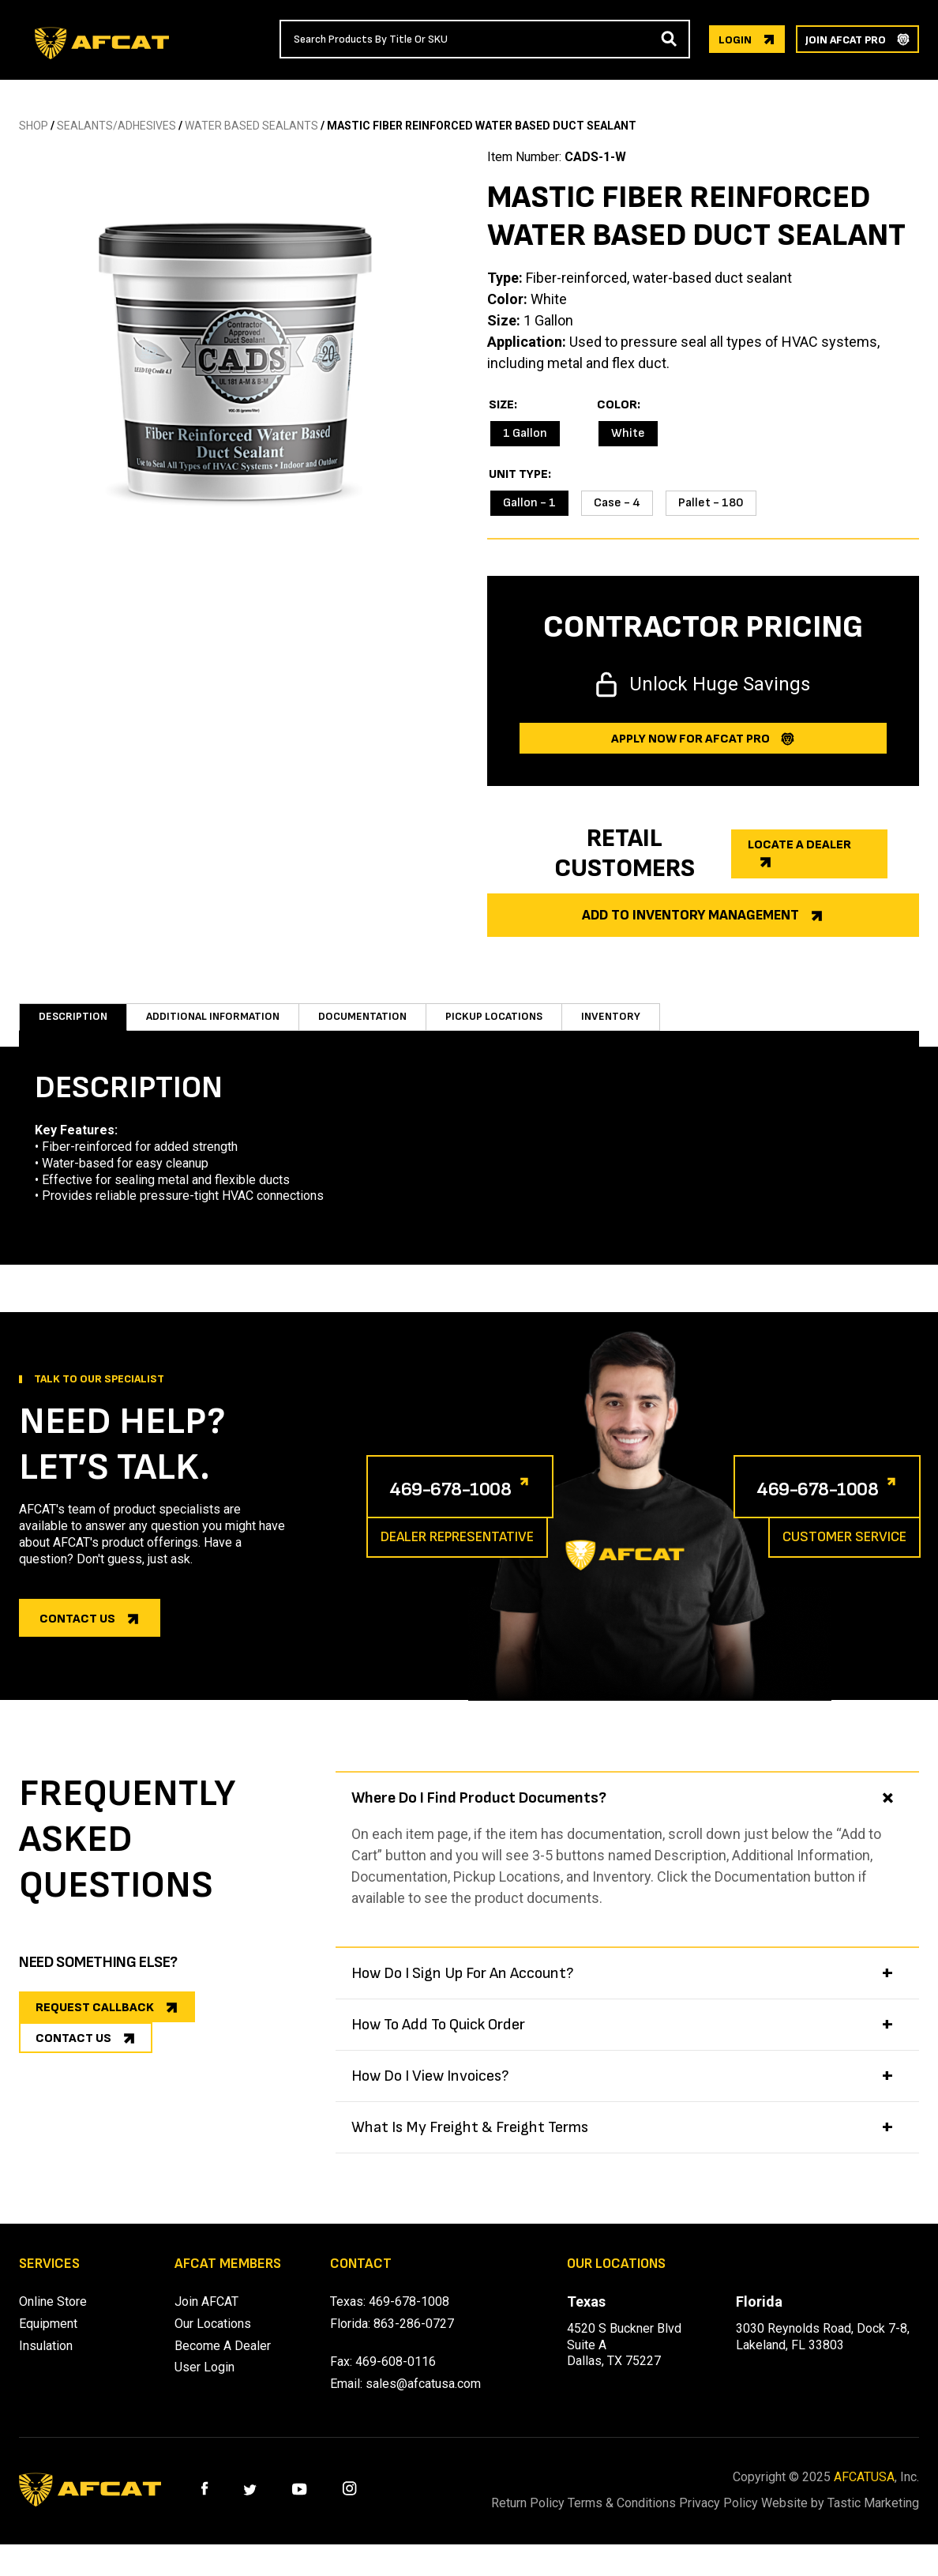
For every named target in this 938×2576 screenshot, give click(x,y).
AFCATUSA (864, 2492)
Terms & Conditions (641, 2518)
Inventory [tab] (642, 1024)
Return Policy (527, 2518)
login (735, 40)
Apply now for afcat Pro (690, 738)
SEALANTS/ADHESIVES (116, 125)
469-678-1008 (471, 1502)
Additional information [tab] (221, 1024)
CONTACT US (73, 2073)
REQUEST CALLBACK (95, 2023)
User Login (204, 2382)
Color (617, 405)
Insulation (46, 2361)
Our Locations (212, 2339)
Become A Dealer (222, 2361)
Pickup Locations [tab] (521, 1024)
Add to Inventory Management (690, 915)
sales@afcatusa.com (423, 2399)
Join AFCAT (206, 2317)
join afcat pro (845, 40)
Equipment (48, 2339)
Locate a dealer (799, 844)
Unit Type (518, 474)
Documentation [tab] (382, 1024)
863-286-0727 (413, 2339)
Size (501, 405)
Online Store (53, 2317)
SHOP (33, 125)
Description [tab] (73, 1024)
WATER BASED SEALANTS (251, 125)
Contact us (77, 1634)
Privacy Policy (757, 2518)
